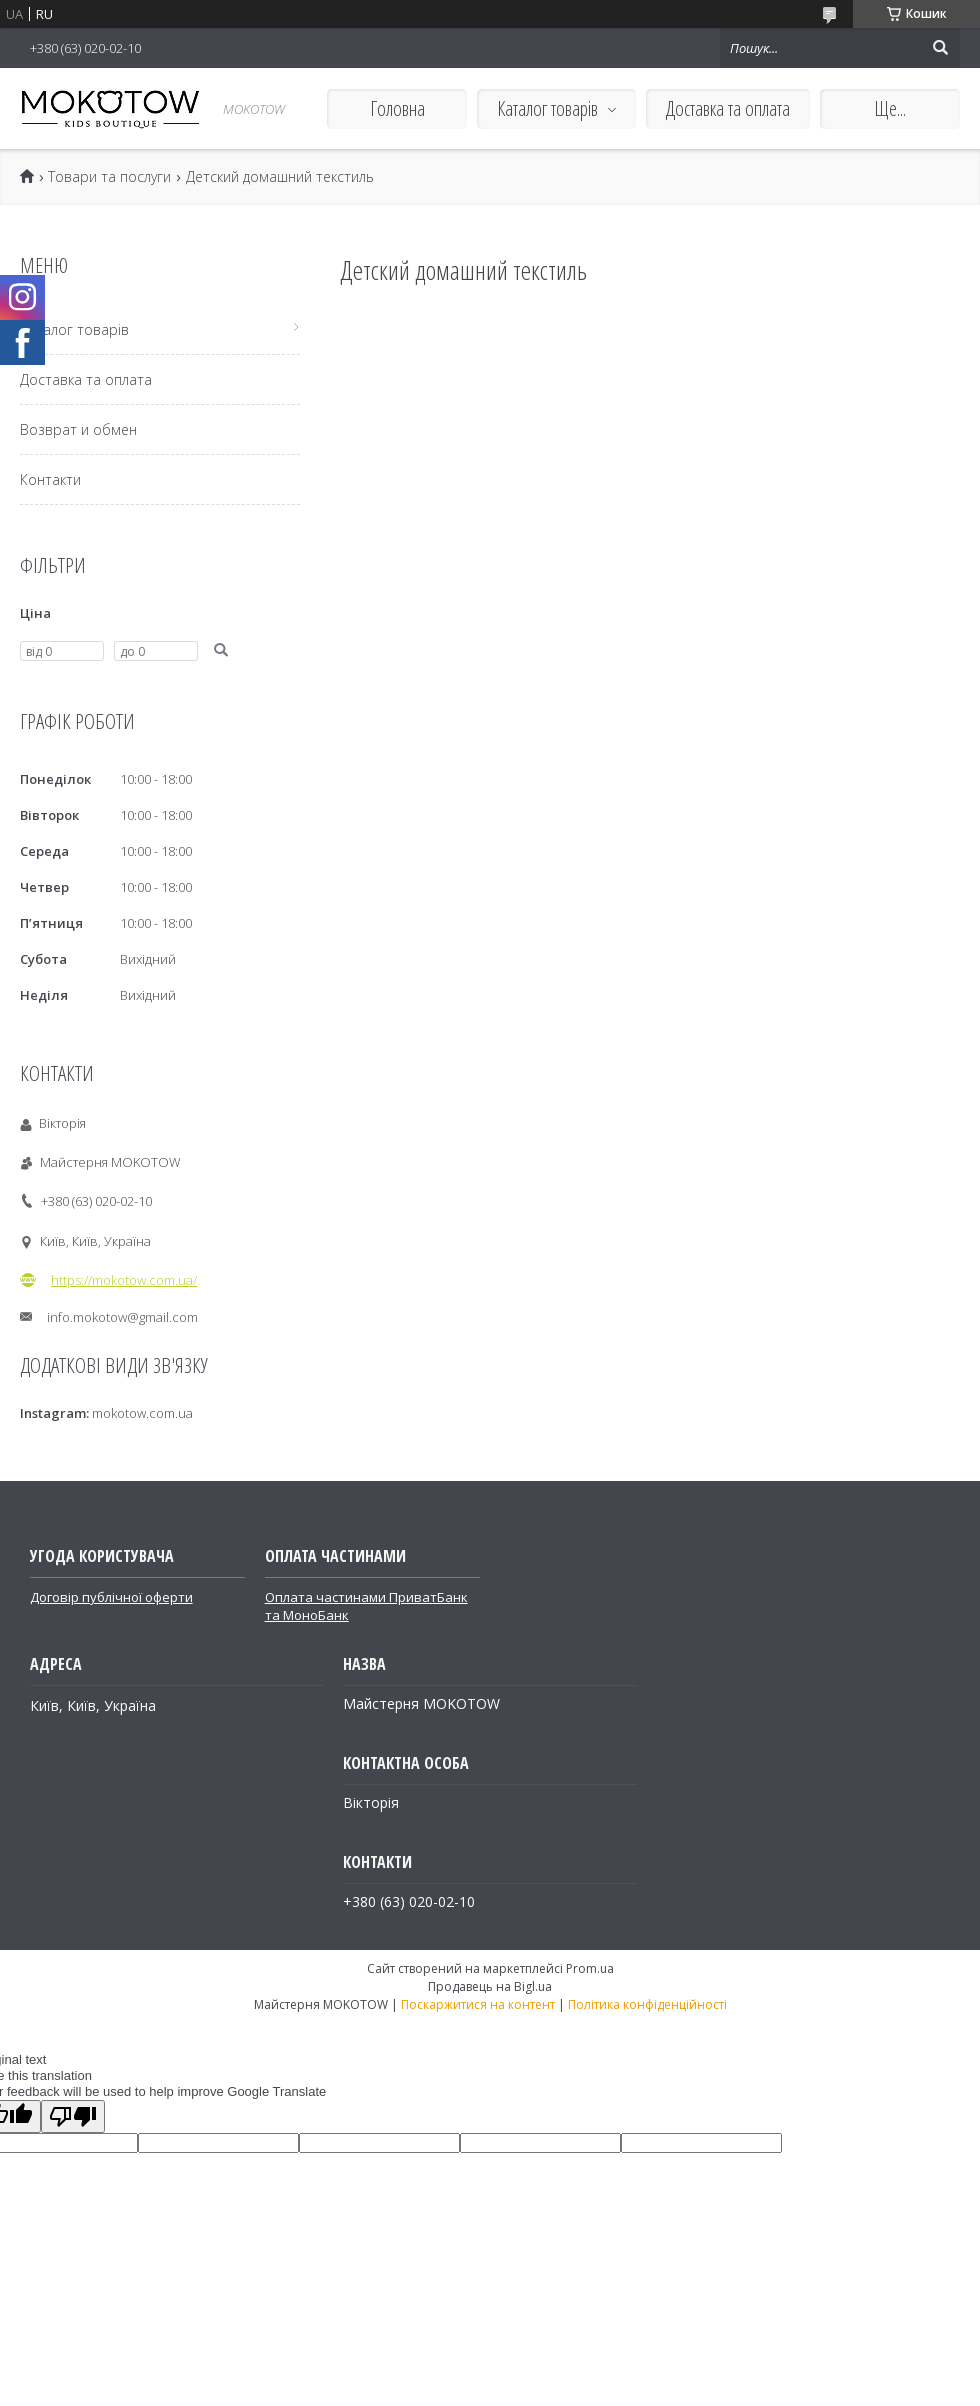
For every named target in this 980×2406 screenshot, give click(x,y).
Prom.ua (590, 1968)
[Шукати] (940, 48)
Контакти (50, 479)
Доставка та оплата (728, 108)
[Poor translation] (73, 2116)
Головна (397, 108)
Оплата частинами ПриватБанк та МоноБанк (366, 1606)
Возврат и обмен (78, 429)
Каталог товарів (547, 108)
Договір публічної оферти (111, 1597)
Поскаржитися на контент (478, 2004)
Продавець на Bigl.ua (490, 1986)
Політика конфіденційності (647, 2004)
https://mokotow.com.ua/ (124, 1280)
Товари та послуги (109, 177)
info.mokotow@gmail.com (122, 1317)
